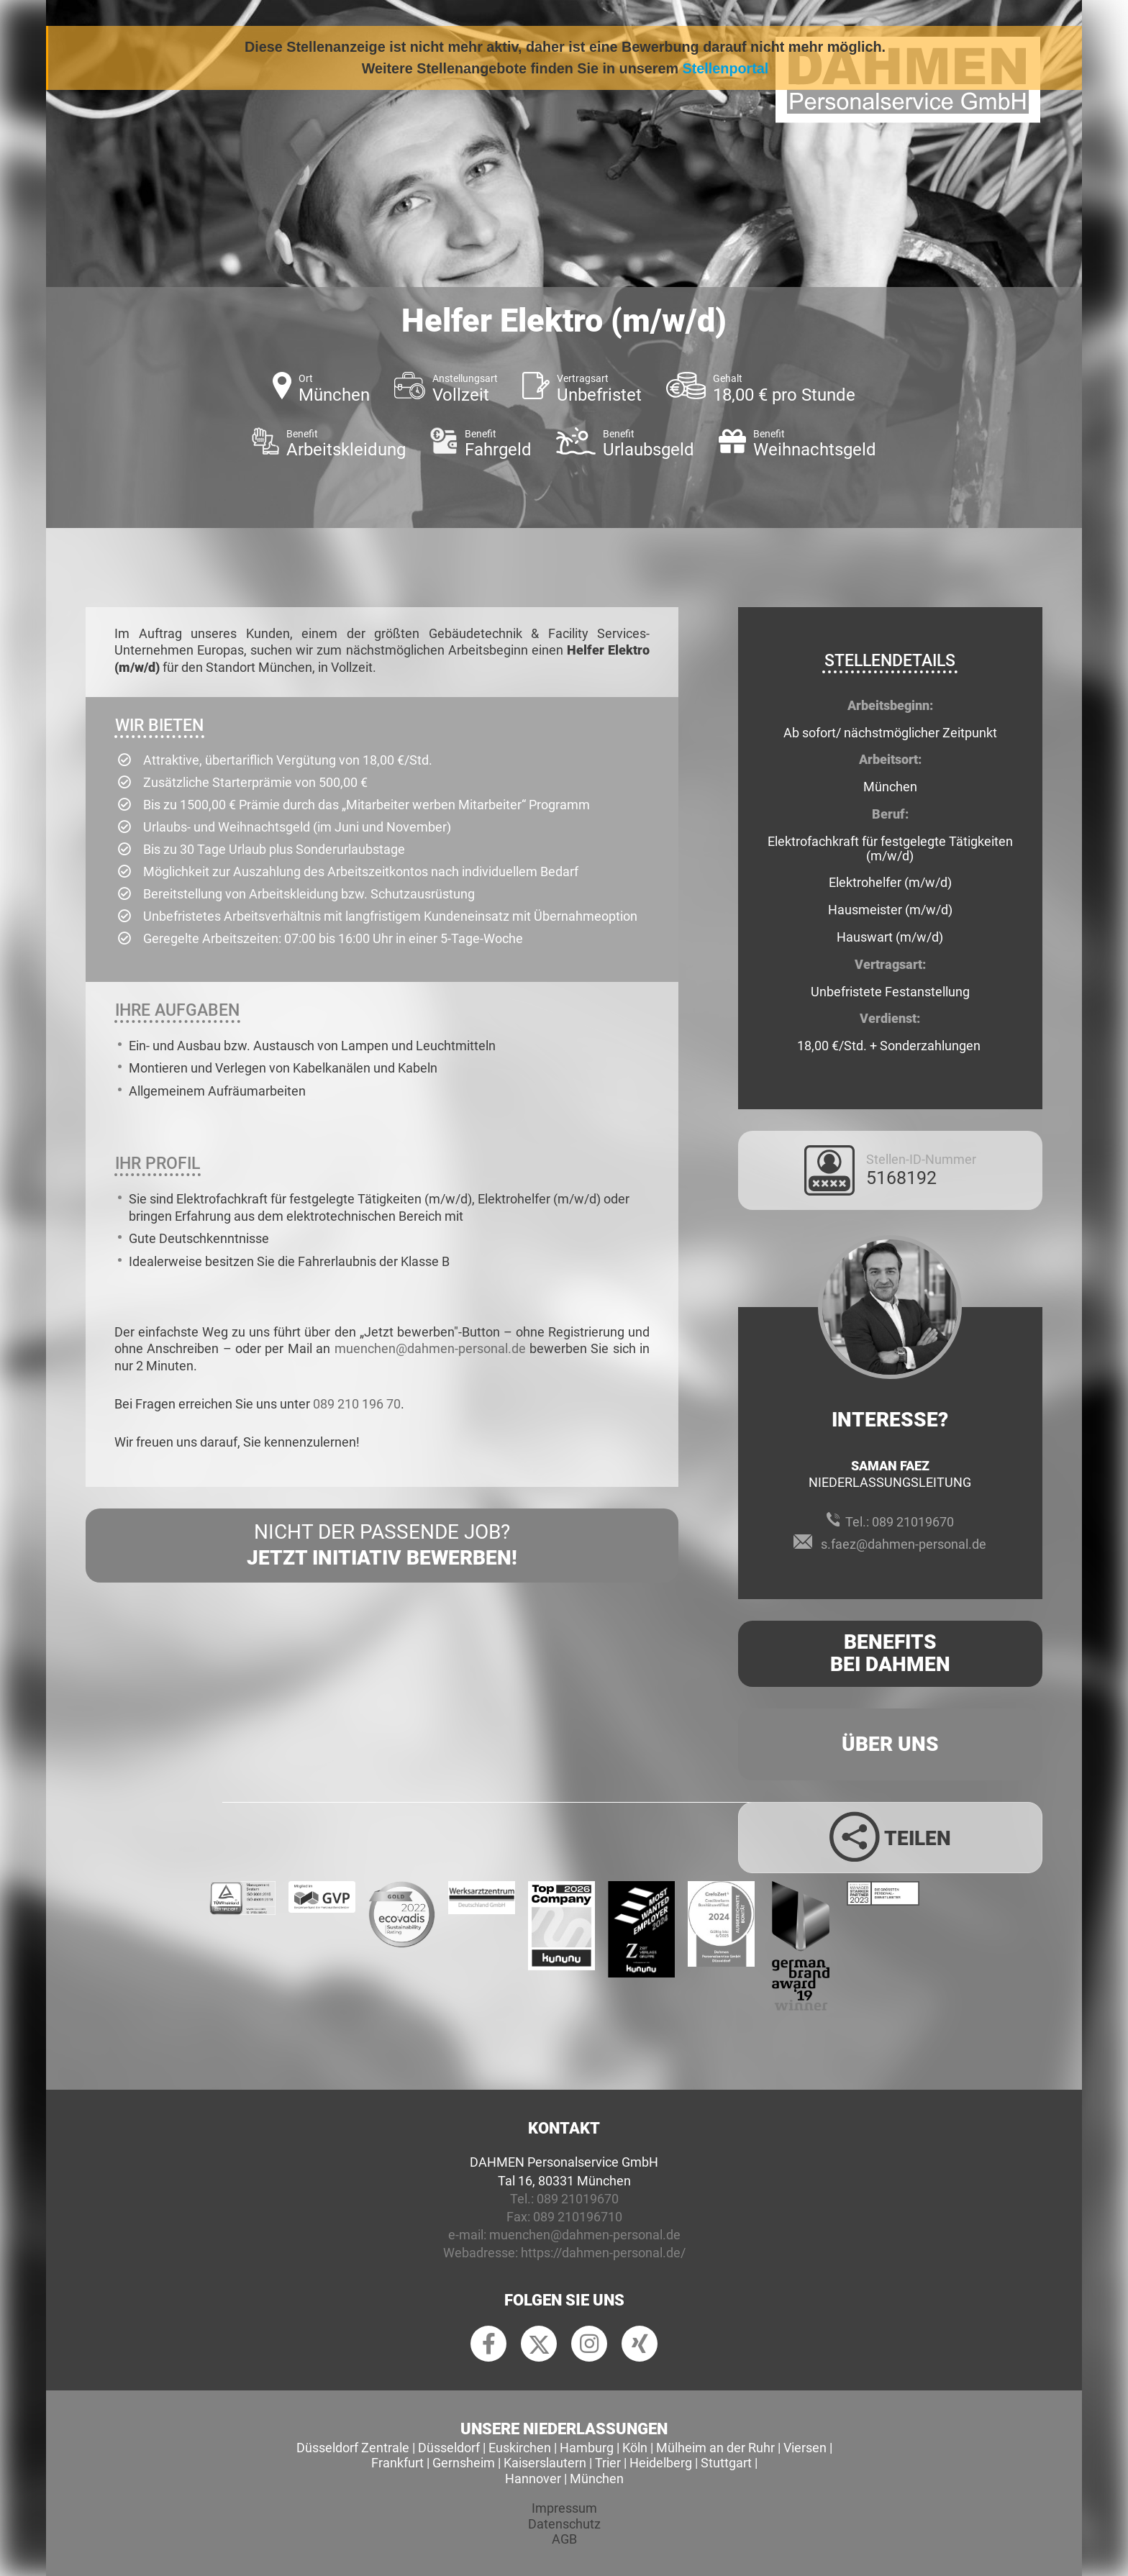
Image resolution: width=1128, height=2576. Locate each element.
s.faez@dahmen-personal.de (903, 1544)
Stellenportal (726, 68)
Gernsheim (463, 2462)
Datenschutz (564, 2523)
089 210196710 (577, 2216)
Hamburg (587, 2447)
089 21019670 (913, 1521)
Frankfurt (397, 2462)
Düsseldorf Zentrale (352, 2447)
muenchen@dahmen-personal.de (430, 1348)
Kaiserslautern (545, 2462)
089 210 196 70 (357, 1403)
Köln (634, 2447)
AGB (564, 2539)
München (597, 2478)
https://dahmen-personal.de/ (603, 2252)
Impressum (564, 2508)
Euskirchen (519, 2447)
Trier (608, 2462)
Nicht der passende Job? (382, 1546)
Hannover (533, 2478)
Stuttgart (726, 2462)
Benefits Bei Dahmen (890, 1653)
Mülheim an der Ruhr (715, 2447)
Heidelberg (660, 2462)
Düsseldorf (449, 2447)
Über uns (890, 1744)
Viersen (805, 2447)
